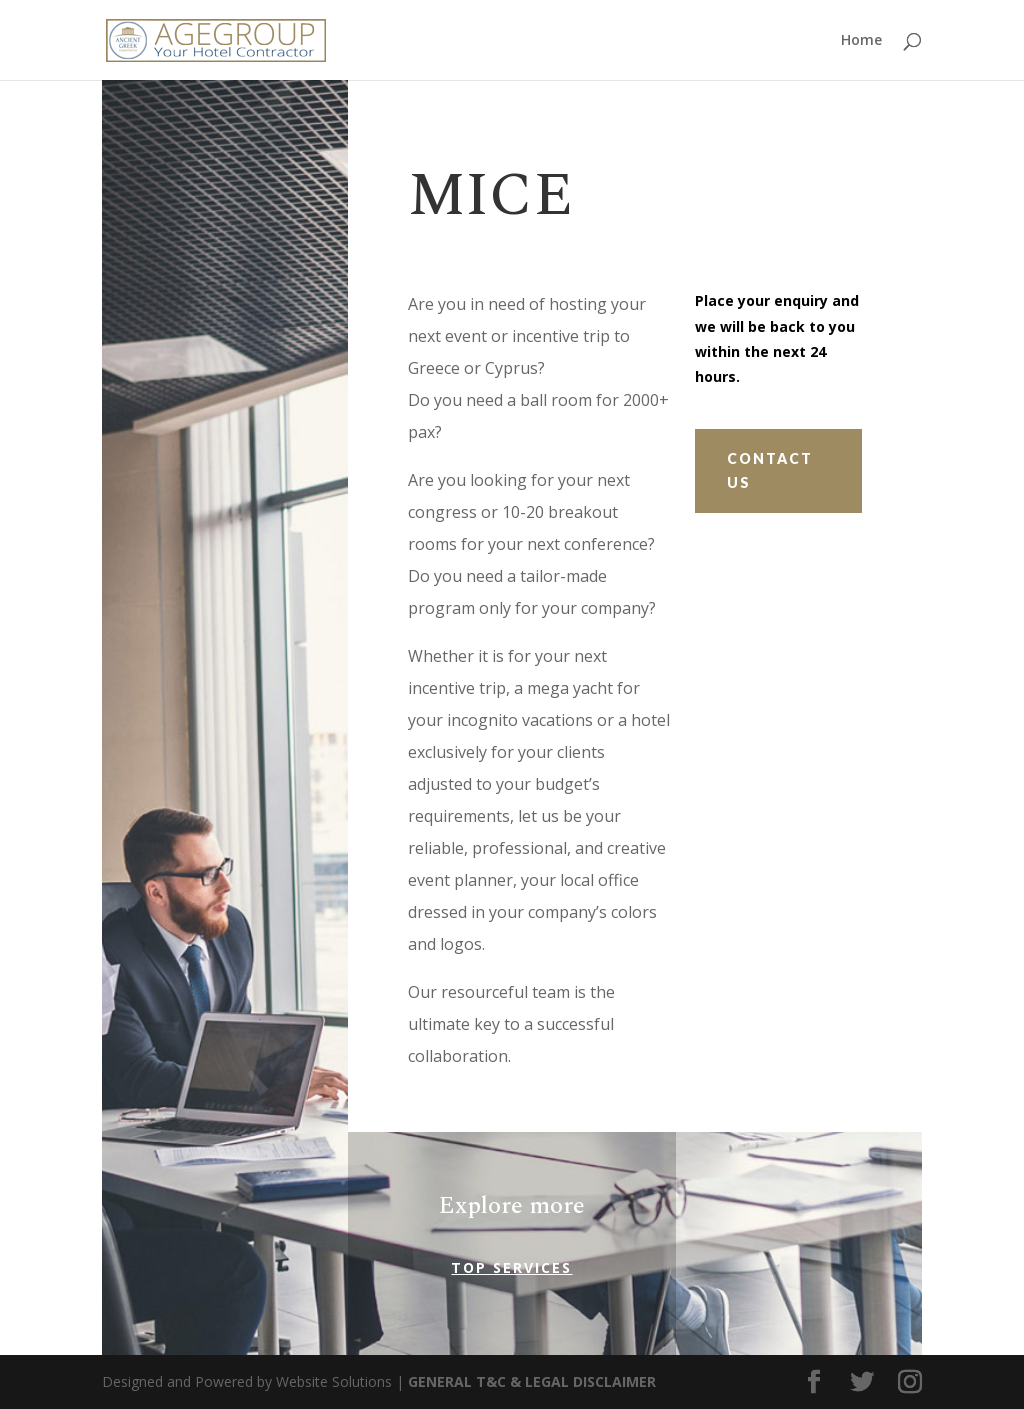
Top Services (511, 1267)
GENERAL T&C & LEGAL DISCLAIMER (532, 1381)
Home (861, 41)
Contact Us (770, 470)
